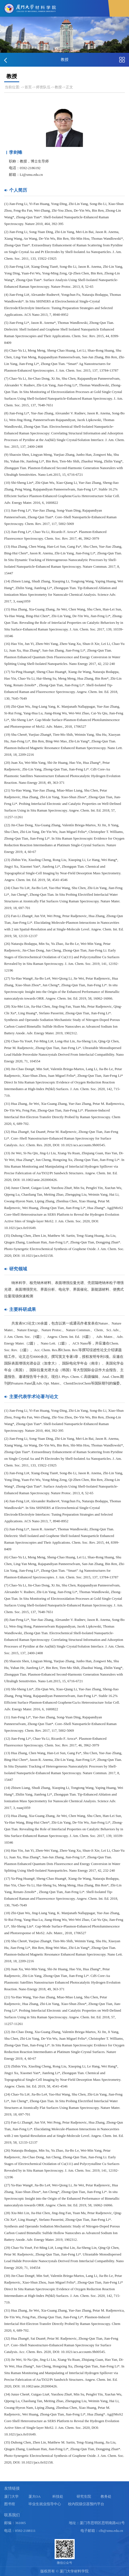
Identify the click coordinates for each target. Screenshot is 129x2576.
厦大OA (34, 2497)
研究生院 (84, 2497)
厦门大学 (11, 2497)
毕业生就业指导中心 (44, 2504)
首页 (28, 87)
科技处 (57, 2497)
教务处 (106, 2497)
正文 (69, 87)
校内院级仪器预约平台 (86, 2504)
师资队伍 (43, 87)
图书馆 (9, 2504)
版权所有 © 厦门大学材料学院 (64, 2571)
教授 (58, 87)
